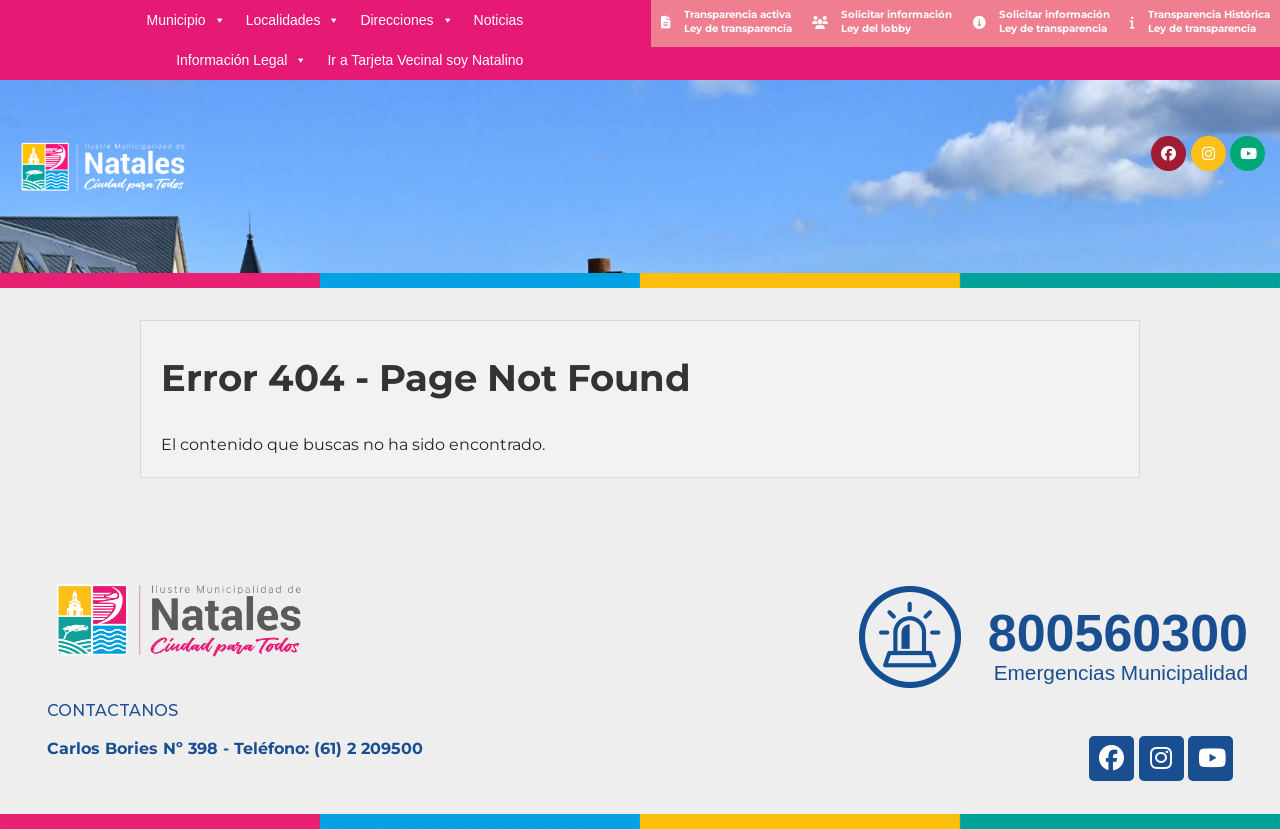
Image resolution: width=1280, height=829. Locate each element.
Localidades (293, 20)
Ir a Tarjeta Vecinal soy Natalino (425, 60)
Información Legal (241, 60)
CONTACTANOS (112, 710)
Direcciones (406, 20)
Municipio (186, 20)
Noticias (499, 20)
